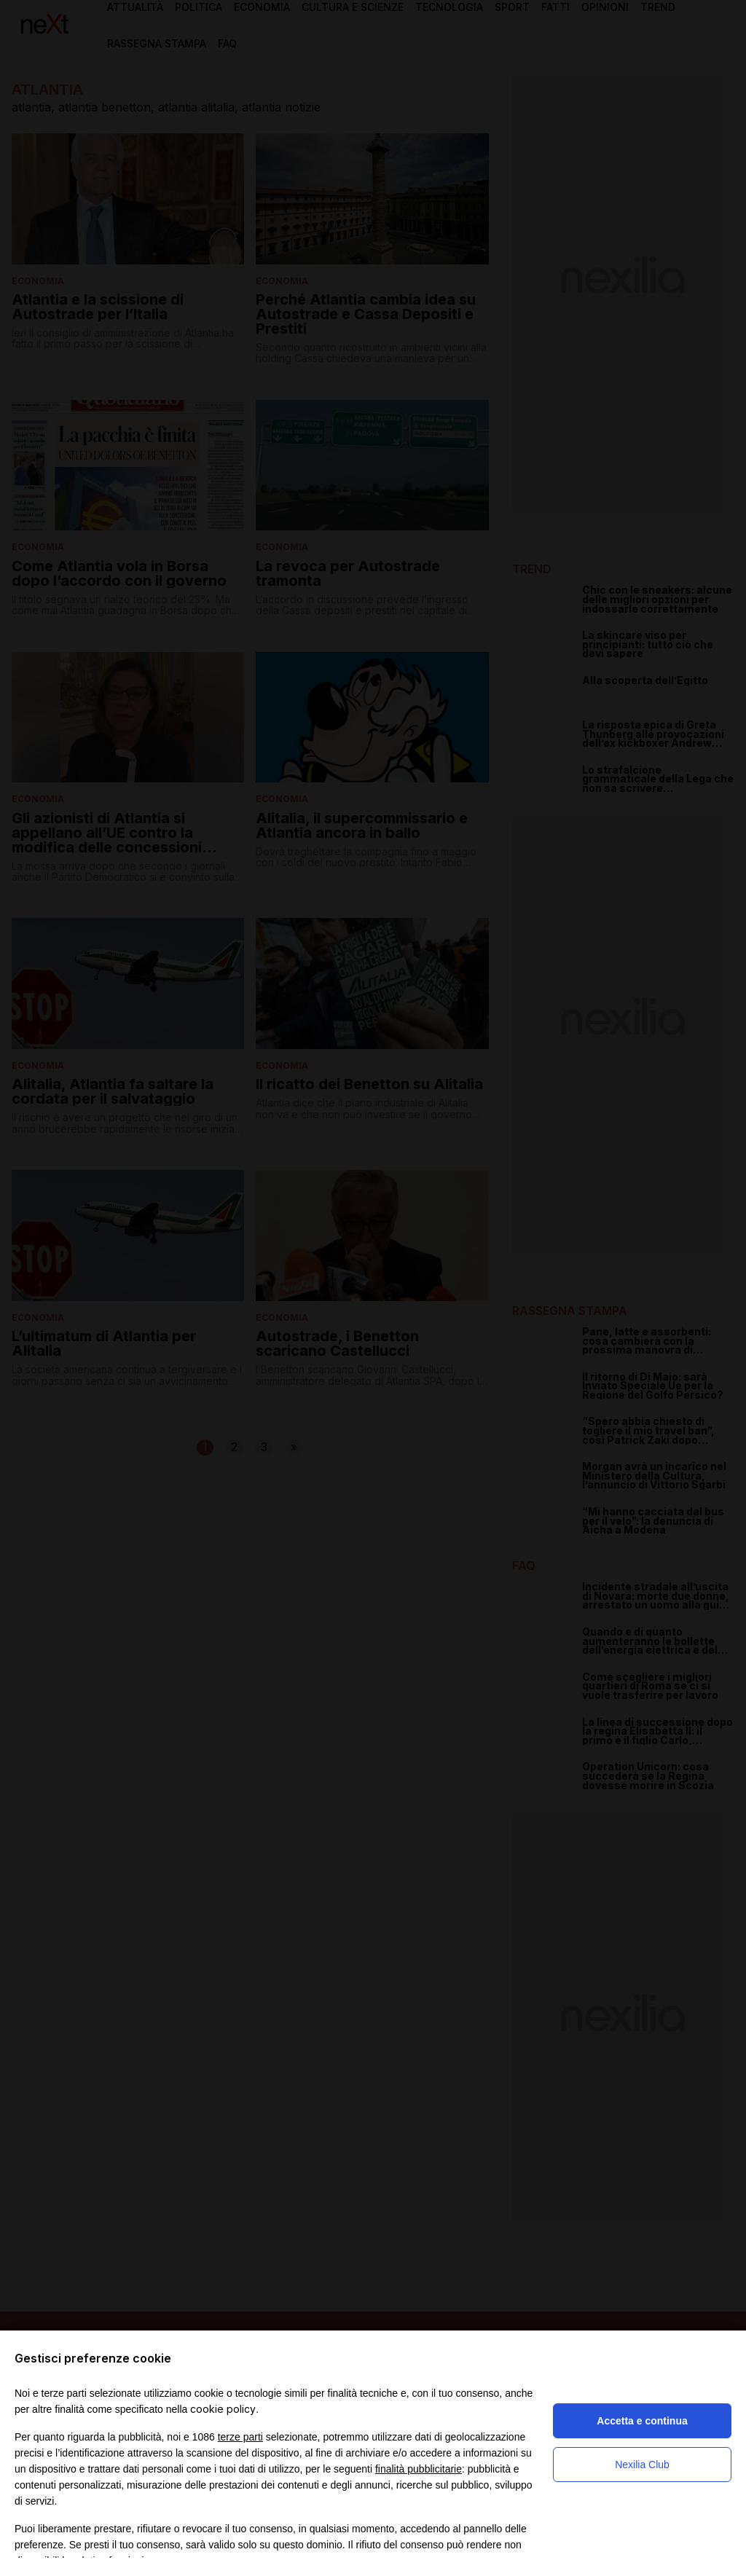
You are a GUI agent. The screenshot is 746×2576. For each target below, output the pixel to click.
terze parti (240, 2437)
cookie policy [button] (223, 2409)
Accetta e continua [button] (642, 2421)
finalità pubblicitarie (418, 2469)
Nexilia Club (642, 2464)
